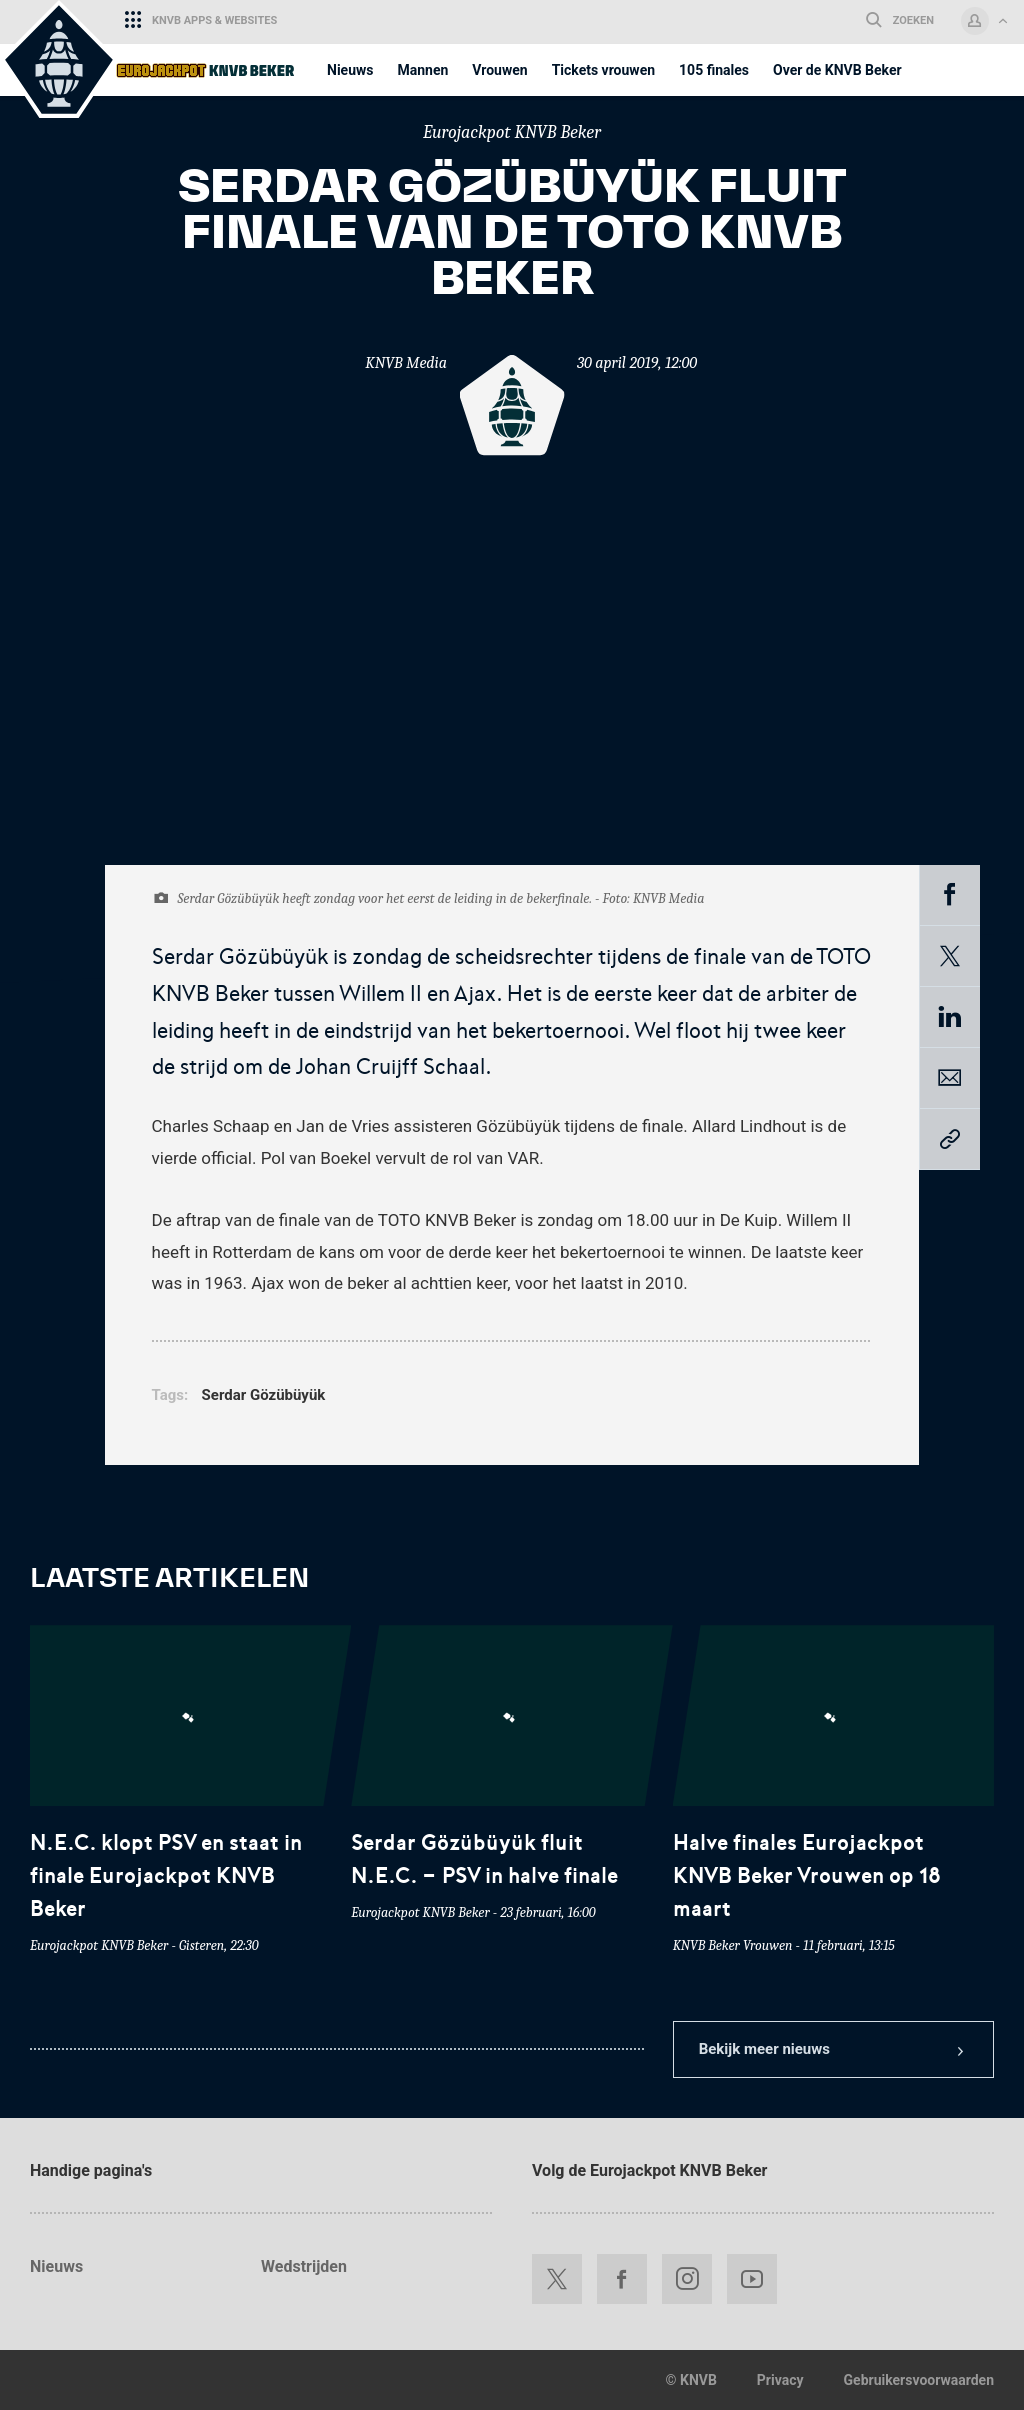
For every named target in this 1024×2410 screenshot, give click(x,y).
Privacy (780, 2380)
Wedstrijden (304, 2266)
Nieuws (56, 2266)
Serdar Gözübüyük (264, 1395)
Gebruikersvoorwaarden (919, 2380)
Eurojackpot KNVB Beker (512, 132)
